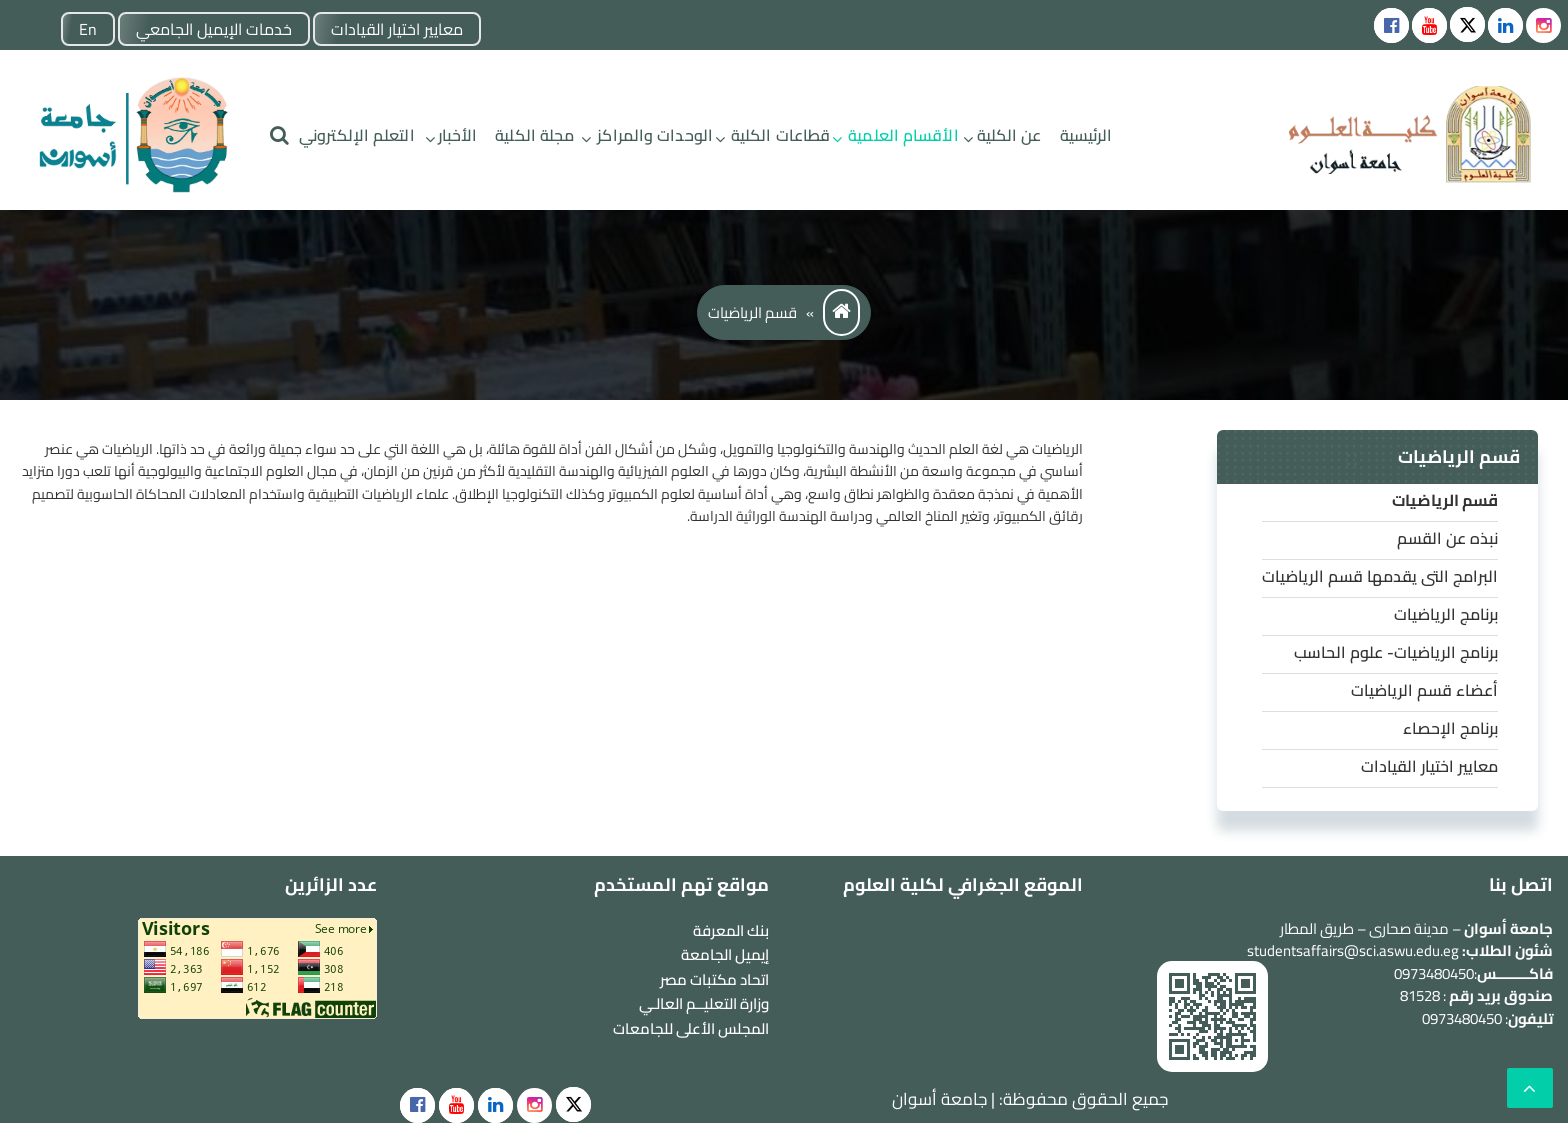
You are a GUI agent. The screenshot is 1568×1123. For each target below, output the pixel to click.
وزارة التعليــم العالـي (704, 1003)
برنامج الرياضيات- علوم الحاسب (1396, 652)
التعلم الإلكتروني (357, 135)
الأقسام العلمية (903, 135)
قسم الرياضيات (1445, 500)
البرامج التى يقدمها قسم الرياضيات (1380, 576)
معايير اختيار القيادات (397, 29)
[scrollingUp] (1530, 1088)
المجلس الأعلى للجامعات (691, 1028)
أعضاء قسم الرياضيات (1424, 690)
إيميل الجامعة (725, 954)
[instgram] (1543, 25)
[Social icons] (1391, 25)
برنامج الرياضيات (1446, 614)
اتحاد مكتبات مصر (714, 979)
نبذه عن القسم (1447, 538)
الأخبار (458, 135)
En (88, 29)
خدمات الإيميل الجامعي (214, 29)
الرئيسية (1086, 135)
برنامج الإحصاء (1450, 728)
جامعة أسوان (939, 1099)
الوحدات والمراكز (655, 135)
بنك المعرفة (731, 930)
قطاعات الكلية (780, 135)
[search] (279, 135)
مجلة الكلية (534, 135)
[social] (417, 1105)
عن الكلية (1009, 135)
